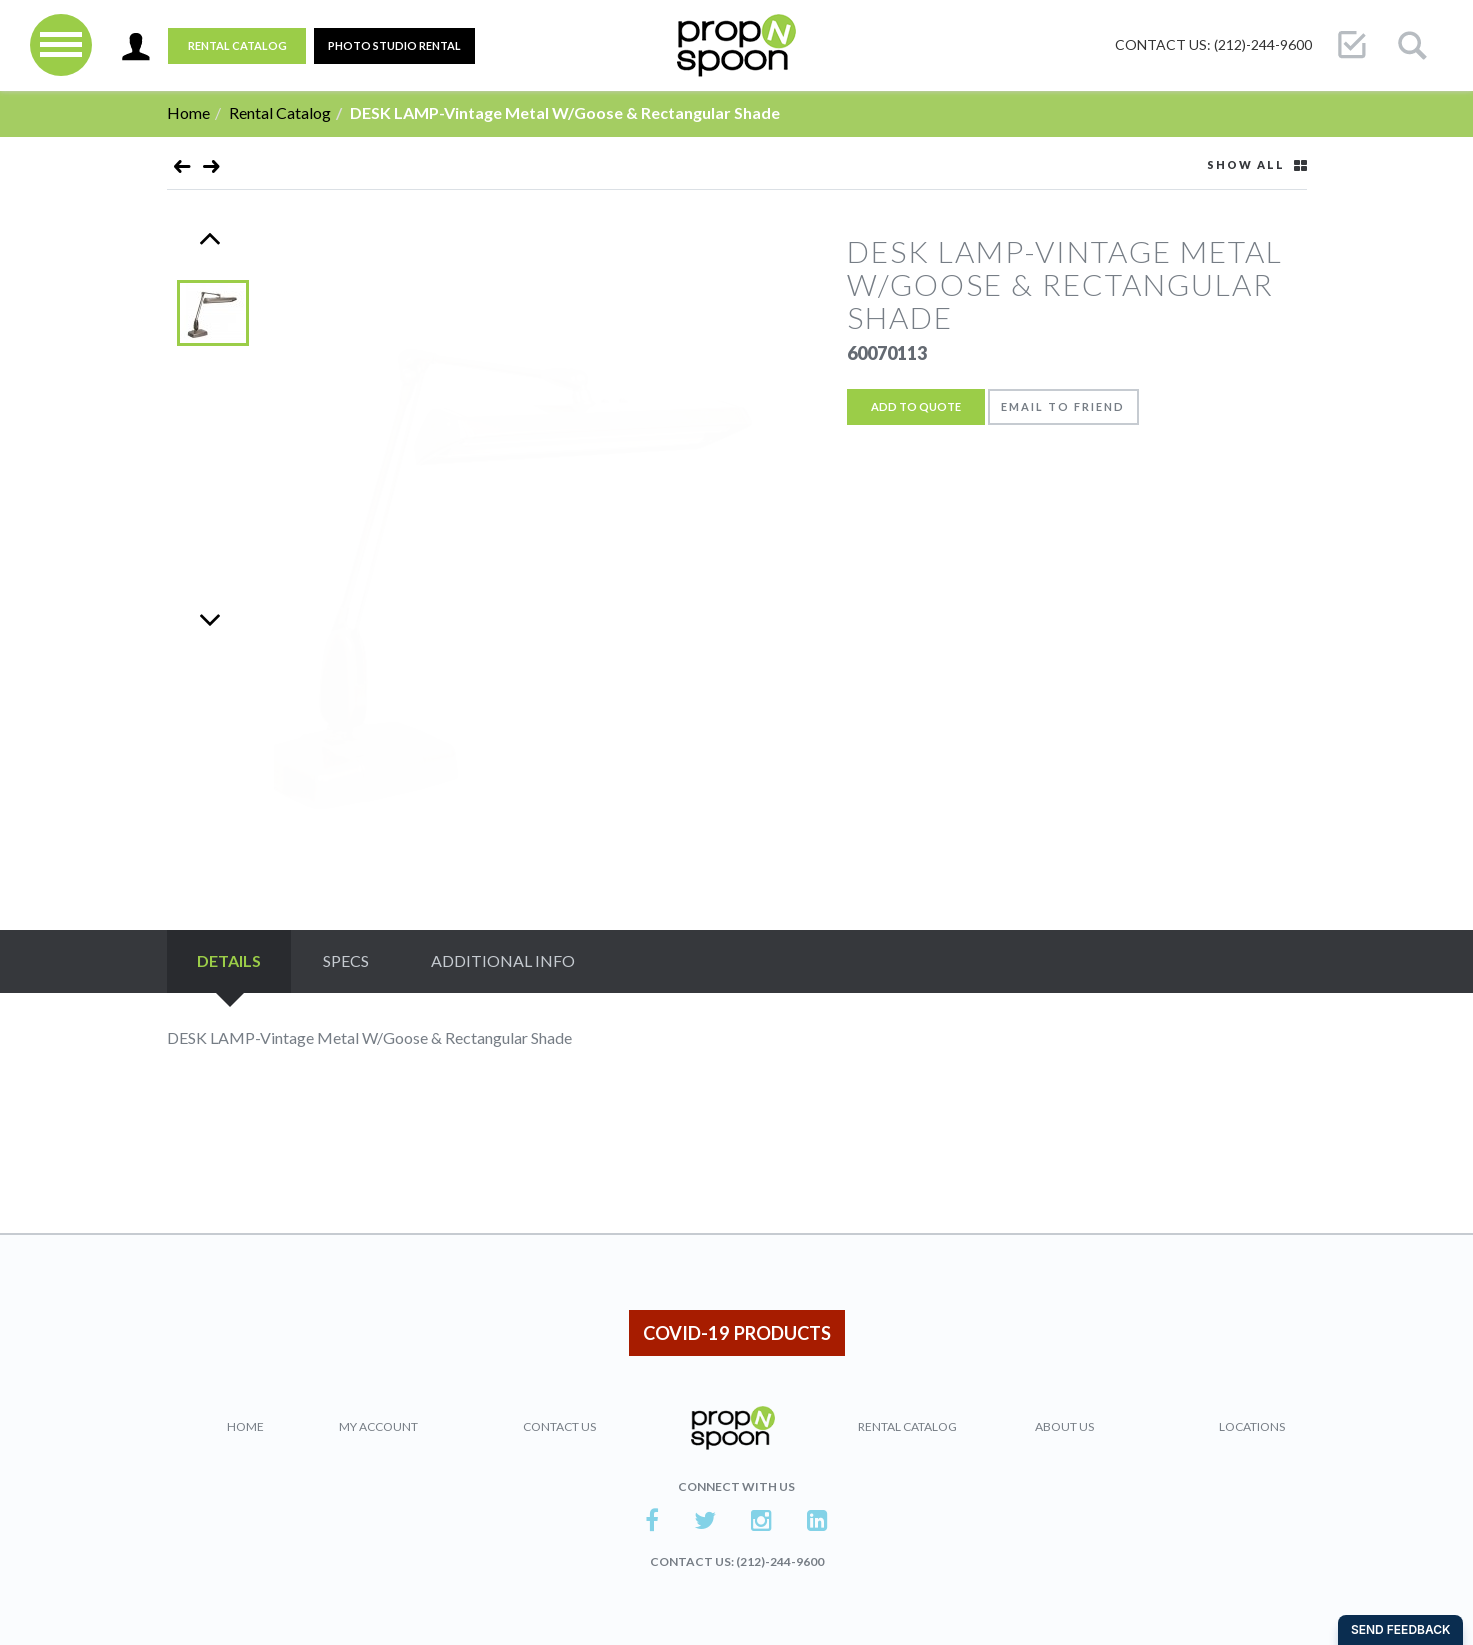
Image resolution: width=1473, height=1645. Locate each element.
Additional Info (503, 960)
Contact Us (559, 1426)
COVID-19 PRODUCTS (737, 1333)
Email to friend (1064, 406)
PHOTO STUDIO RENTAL (394, 45)
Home (188, 112)
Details (229, 960)
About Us (1064, 1426)
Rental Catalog (237, 45)
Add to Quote (916, 406)
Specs (346, 960)
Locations (1252, 1426)
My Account (378, 1426)
